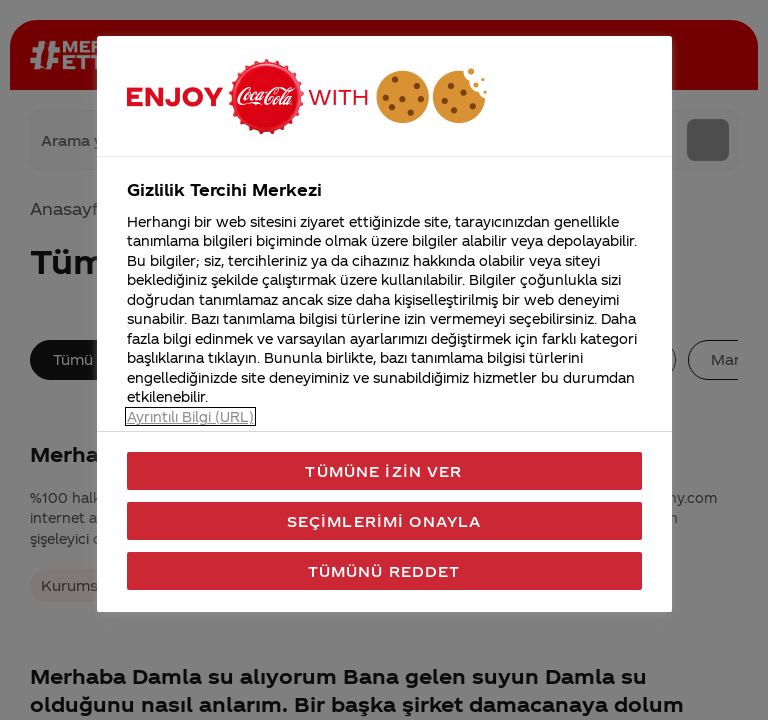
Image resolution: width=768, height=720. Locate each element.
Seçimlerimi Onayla (384, 521)
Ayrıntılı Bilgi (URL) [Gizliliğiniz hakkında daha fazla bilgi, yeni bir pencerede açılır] (190, 416)
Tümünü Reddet (384, 571)
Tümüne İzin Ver (383, 471)
